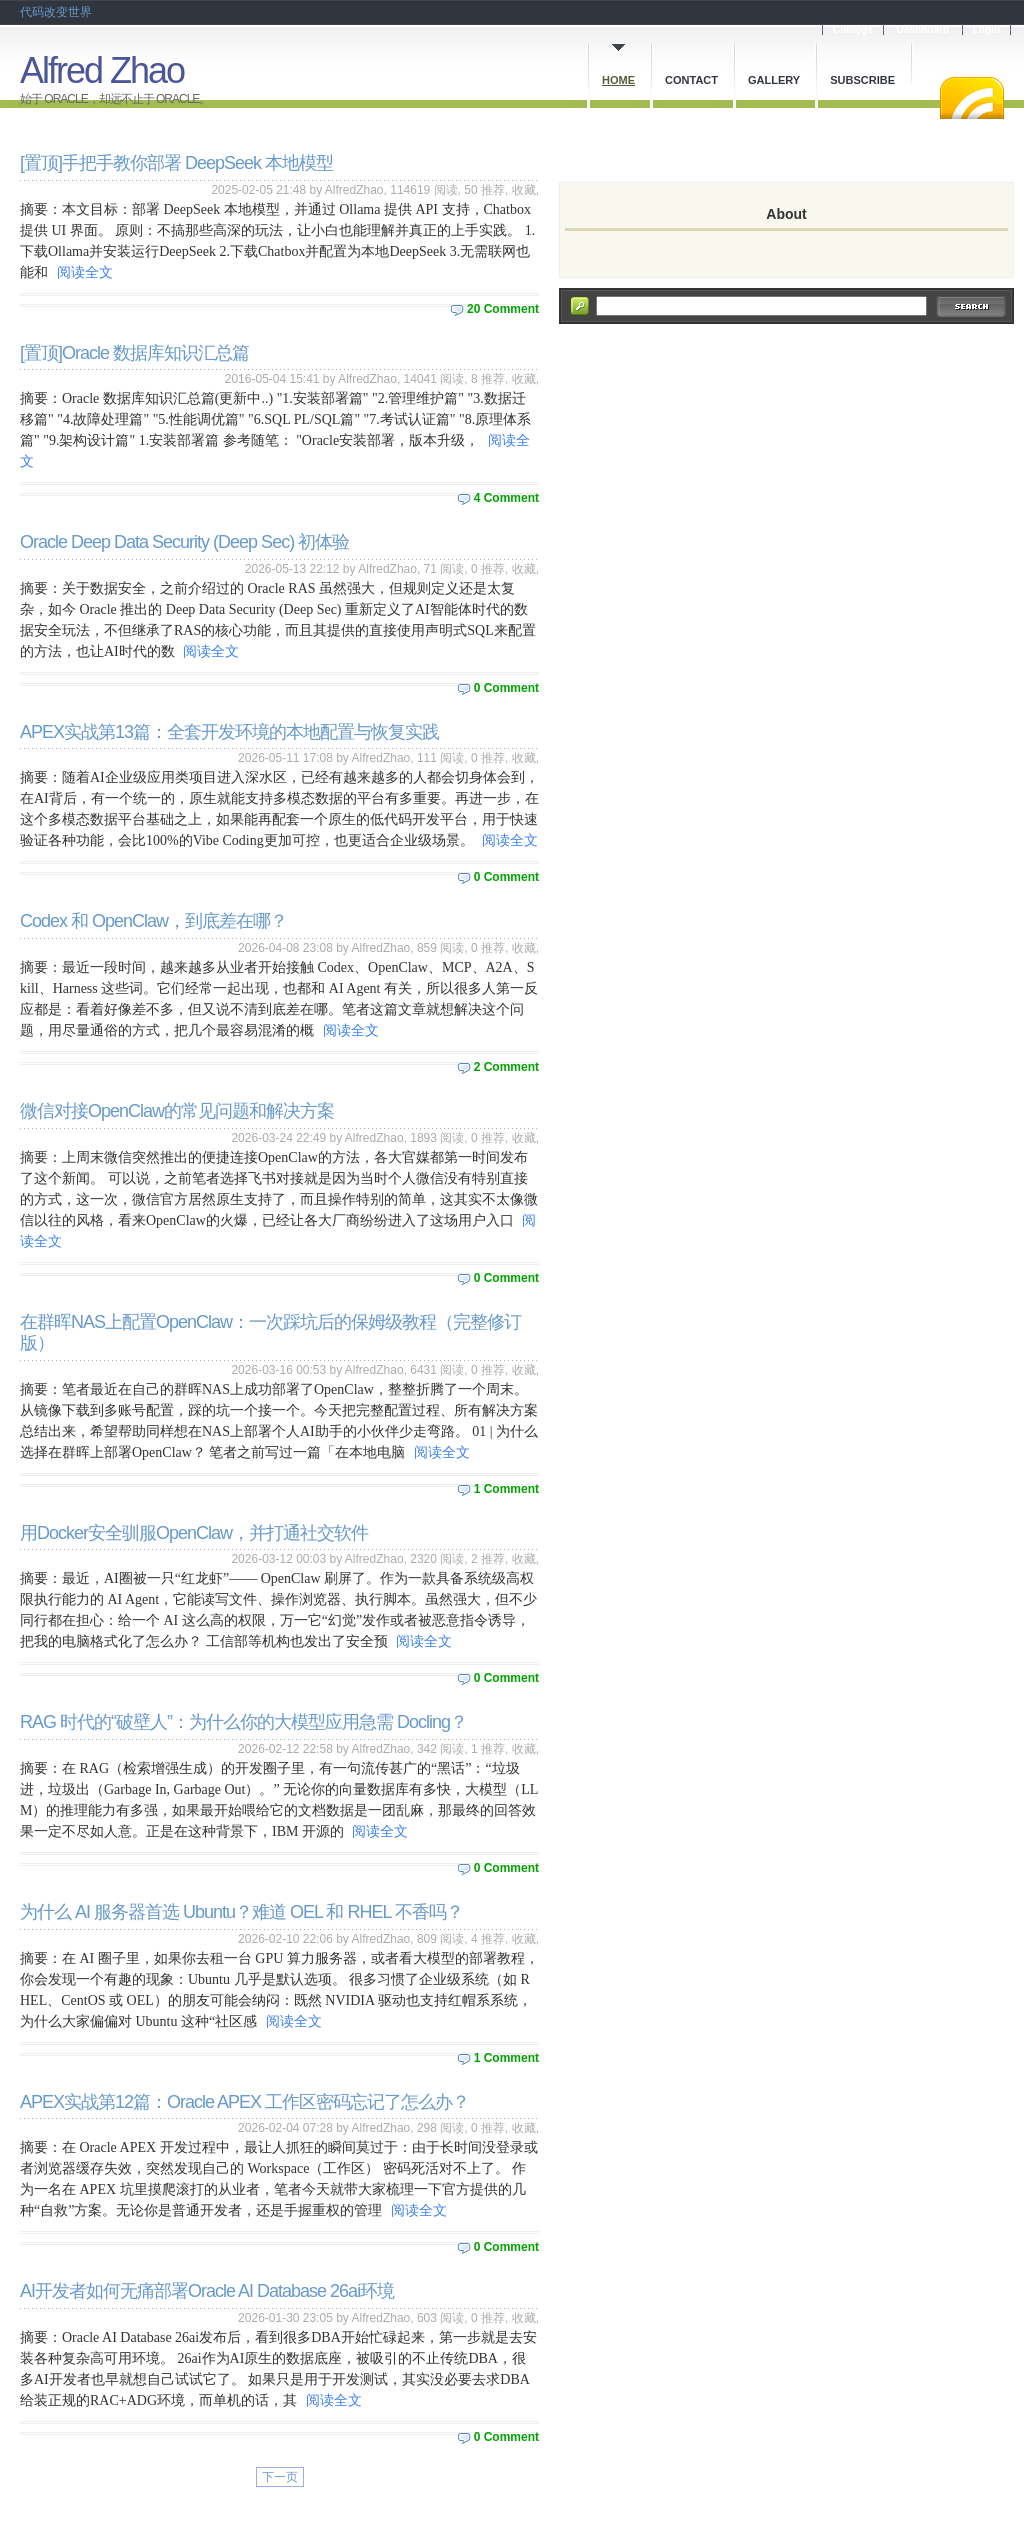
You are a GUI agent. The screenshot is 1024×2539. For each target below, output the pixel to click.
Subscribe (862, 80)
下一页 (280, 2477)
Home (618, 80)
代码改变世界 (56, 12)
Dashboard (923, 29)
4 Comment (506, 498)
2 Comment (506, 1067)
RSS (972, 98)
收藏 (524, 190)
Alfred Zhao (102, 70)
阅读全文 (85, 272)
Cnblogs (853, 29)
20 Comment (503, 309)
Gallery (774, 80)
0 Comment (506, 688)
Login (986, 29)
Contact (691, 80)
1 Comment (506, 1489)
